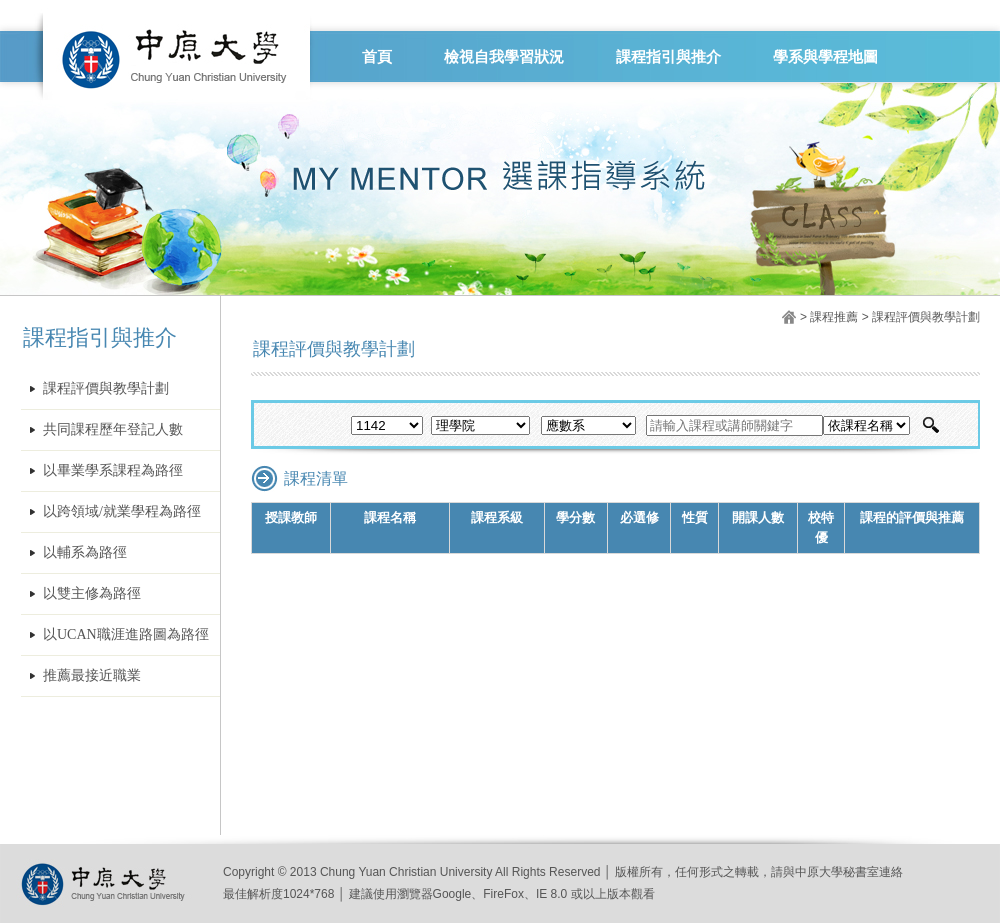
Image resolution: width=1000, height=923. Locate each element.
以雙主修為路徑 (92, 593)
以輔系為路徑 (85, 552)
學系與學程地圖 (825, 57)
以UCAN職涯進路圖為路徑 (126, 634)
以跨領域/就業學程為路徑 (122, 511)
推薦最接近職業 (92, 675)
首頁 (377, 57)
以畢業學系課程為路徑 (113, 470)
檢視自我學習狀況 (504, 57)
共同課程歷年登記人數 (113, 429)
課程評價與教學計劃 (106, 388)
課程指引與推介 (668, 57)
